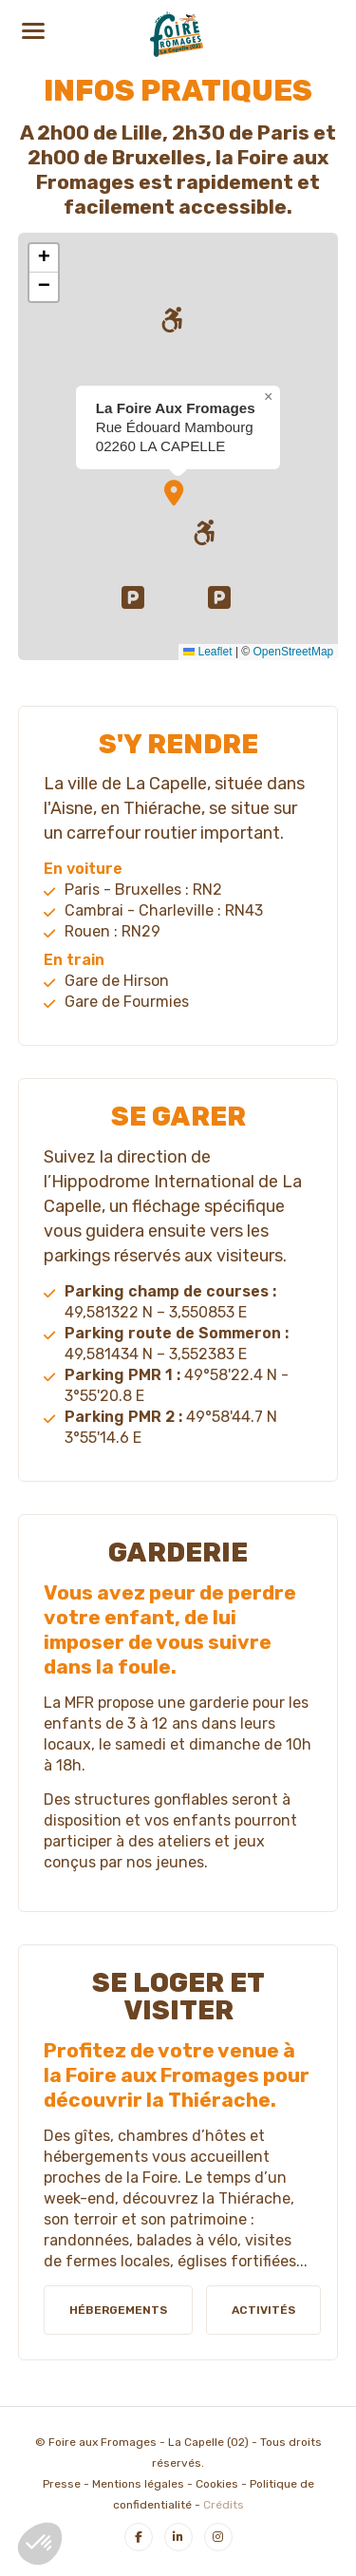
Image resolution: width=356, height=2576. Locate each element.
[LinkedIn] (178, 2537)
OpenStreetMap (293, 651)
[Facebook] (138, 2537)
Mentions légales (138, 2484)
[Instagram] (218, 2537)
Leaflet (207, 651)
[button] (136, 600)
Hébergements (118, 2310)
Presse (62, 2484)
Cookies (217, 2484)
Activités (263, 2310)
